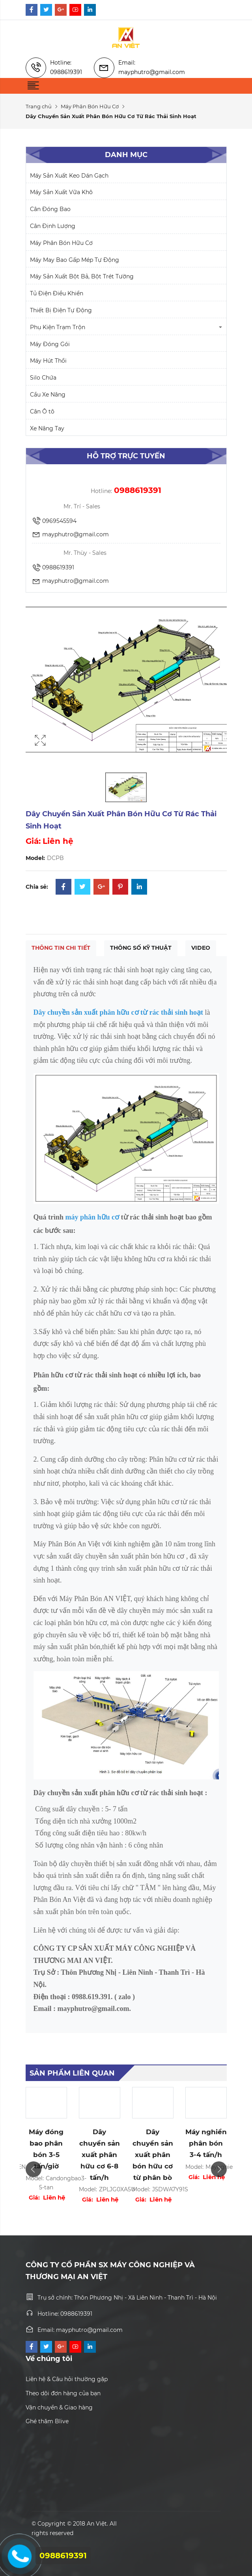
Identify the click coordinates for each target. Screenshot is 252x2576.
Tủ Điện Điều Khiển (56, 293)
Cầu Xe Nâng (47, 394)
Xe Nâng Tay (47, 428)
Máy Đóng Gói (50, 344)
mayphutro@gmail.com (70, 534)
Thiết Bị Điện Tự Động (61, 310)
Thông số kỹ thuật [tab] (141, 947)
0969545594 (54, 521)
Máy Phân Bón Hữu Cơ (90, 106)
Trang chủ (39, 106)
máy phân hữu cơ (92, 1217)
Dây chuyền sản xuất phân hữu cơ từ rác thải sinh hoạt (118, 1012)
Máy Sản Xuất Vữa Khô (61, 192)
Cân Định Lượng (52, 226)
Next (219, 2169)
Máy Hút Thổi (48, 360)
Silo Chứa (43, 377)
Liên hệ (58, 841)
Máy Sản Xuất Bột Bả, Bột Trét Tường (82, 276)
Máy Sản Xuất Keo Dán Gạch (69, 175)
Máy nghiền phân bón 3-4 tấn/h (206, 2143)
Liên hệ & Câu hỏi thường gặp (67, 2379)
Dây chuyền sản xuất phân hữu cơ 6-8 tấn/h (99, 2154)
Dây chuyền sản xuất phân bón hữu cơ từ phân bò (153, 2154)
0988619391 (53, 568)
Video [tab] (200, 947)
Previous (33, 2169)
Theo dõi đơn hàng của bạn (63, 2393)
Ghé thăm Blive (47, 2421)
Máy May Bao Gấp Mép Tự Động (74, 259)
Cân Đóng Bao (50, 209)
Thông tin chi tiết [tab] (61, 947)
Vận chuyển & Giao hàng (59, 2407)
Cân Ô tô (42, 411)
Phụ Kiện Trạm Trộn (57, 327)
